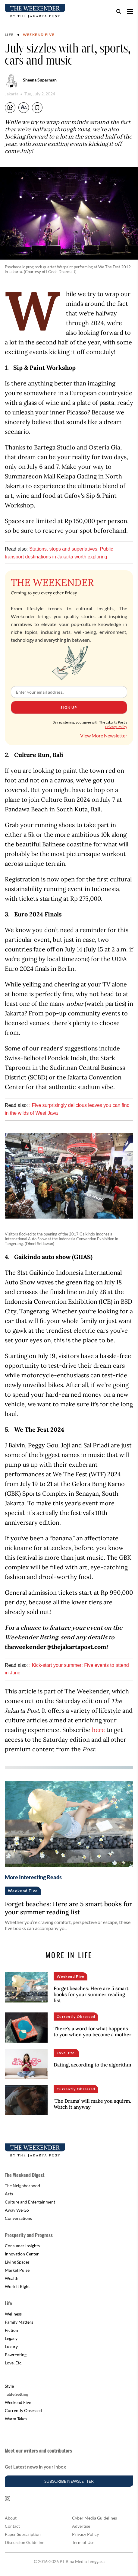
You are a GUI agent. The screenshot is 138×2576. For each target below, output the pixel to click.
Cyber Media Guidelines (94, 2517)
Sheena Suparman (40, 79)
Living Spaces (17, 2261)
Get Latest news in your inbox (35, 2466)
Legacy (11, 2338)
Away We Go (17, 2210)
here (98, 1730)
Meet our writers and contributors (38, 2450)
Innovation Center (22, 2253)
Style (9, 2386)
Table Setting (16, 2394)
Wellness (13, 2313)
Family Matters (19, 2322)
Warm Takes (16, 2418)
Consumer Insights (22, 2245)
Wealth (11, 2278)
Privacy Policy (116, 726)
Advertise (81, 2526)
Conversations (18, 2218)
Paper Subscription (23, 2534)
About (11, 2517)
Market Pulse (17, 2270)
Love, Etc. (13, 2362)
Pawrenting (16, 2354)
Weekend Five (39, 34)
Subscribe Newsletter (69, 2481)
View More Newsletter (103, 735)
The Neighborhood (22, 2185)
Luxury (11, 2346)
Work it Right (17, 2286)
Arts (9, 2193)
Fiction (11, 2330)
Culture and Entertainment (30, 2201)
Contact (12, 2526)
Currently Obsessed (23, 2410)
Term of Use (83, 2542)
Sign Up (69, 707)
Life (9, 34)
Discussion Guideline (24, 2542)
